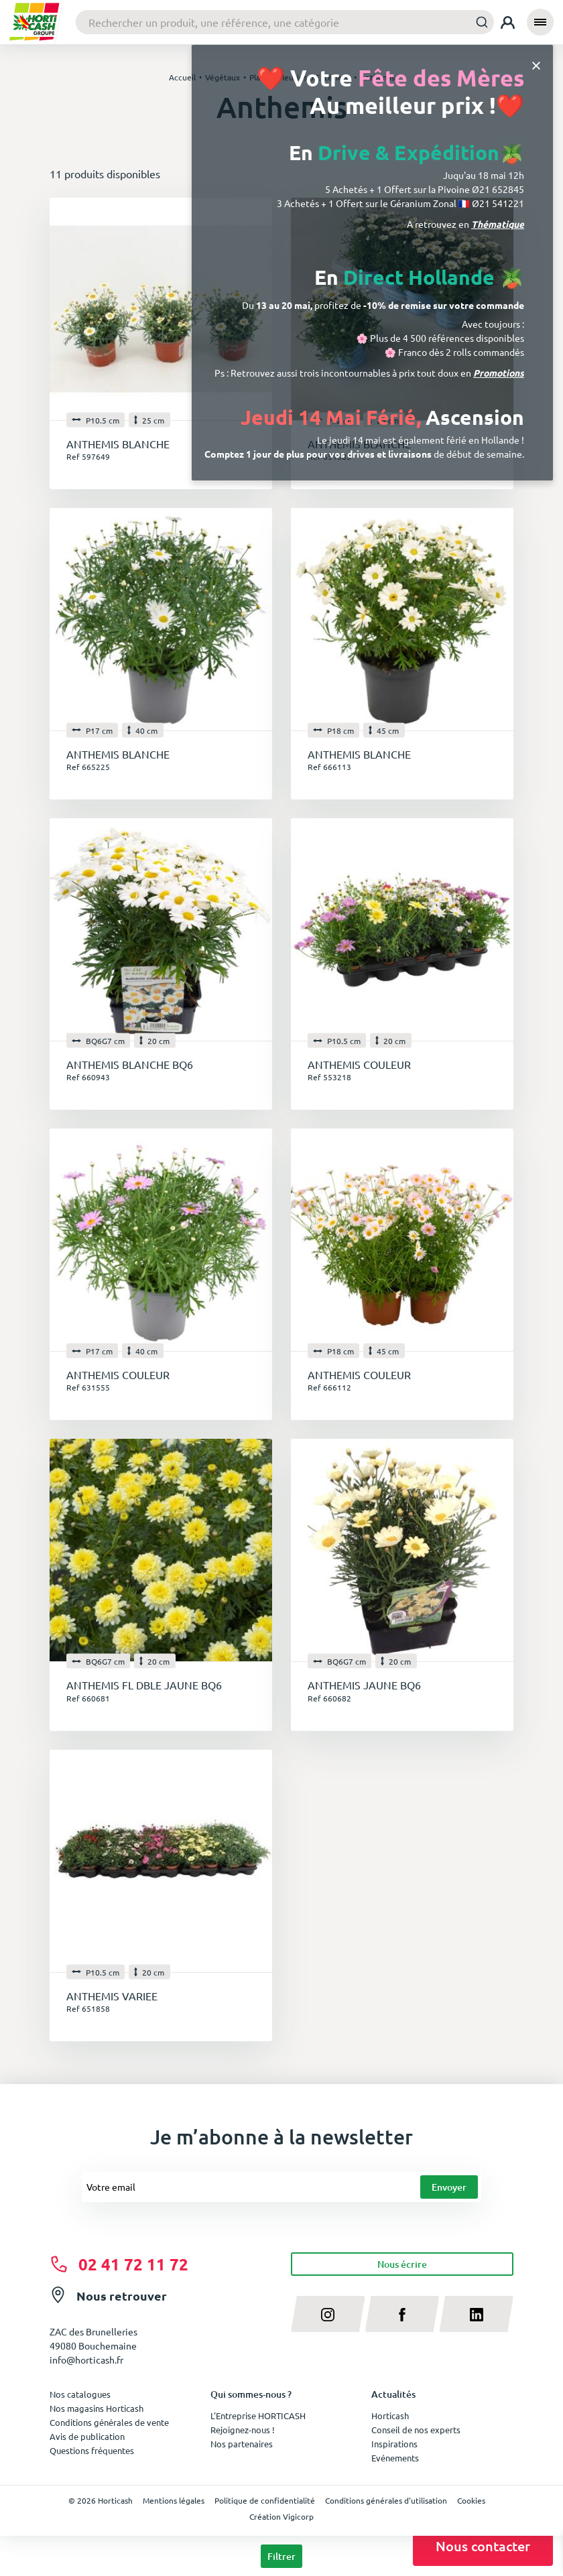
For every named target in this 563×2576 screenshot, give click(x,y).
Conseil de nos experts (415, 2429)
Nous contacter (483, 2546)
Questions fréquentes (92, 2450)
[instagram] (328, 2314)
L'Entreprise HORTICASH (258, 2415)
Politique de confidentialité (264, 2500)
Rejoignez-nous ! (242, 2429)
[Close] (536, 65)
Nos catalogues (80, 2394)
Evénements (395, 2457)
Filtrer (281, 2556)
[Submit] (478, 21)
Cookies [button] (471, 2500)
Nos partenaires (241, 2443)
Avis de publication (87, 2436)
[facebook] (402, 2314)
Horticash (390, 2415)
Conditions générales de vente (109, 2422)
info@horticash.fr (86, 2360)
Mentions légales (173, 2500)
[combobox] (285, 22)
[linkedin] (476, 2314)
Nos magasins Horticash (96, 2408)
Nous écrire (402, 2264)
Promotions (498, 373)
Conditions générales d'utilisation (386, 2500)
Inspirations (394, 2443)
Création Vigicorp (281, 2516)
